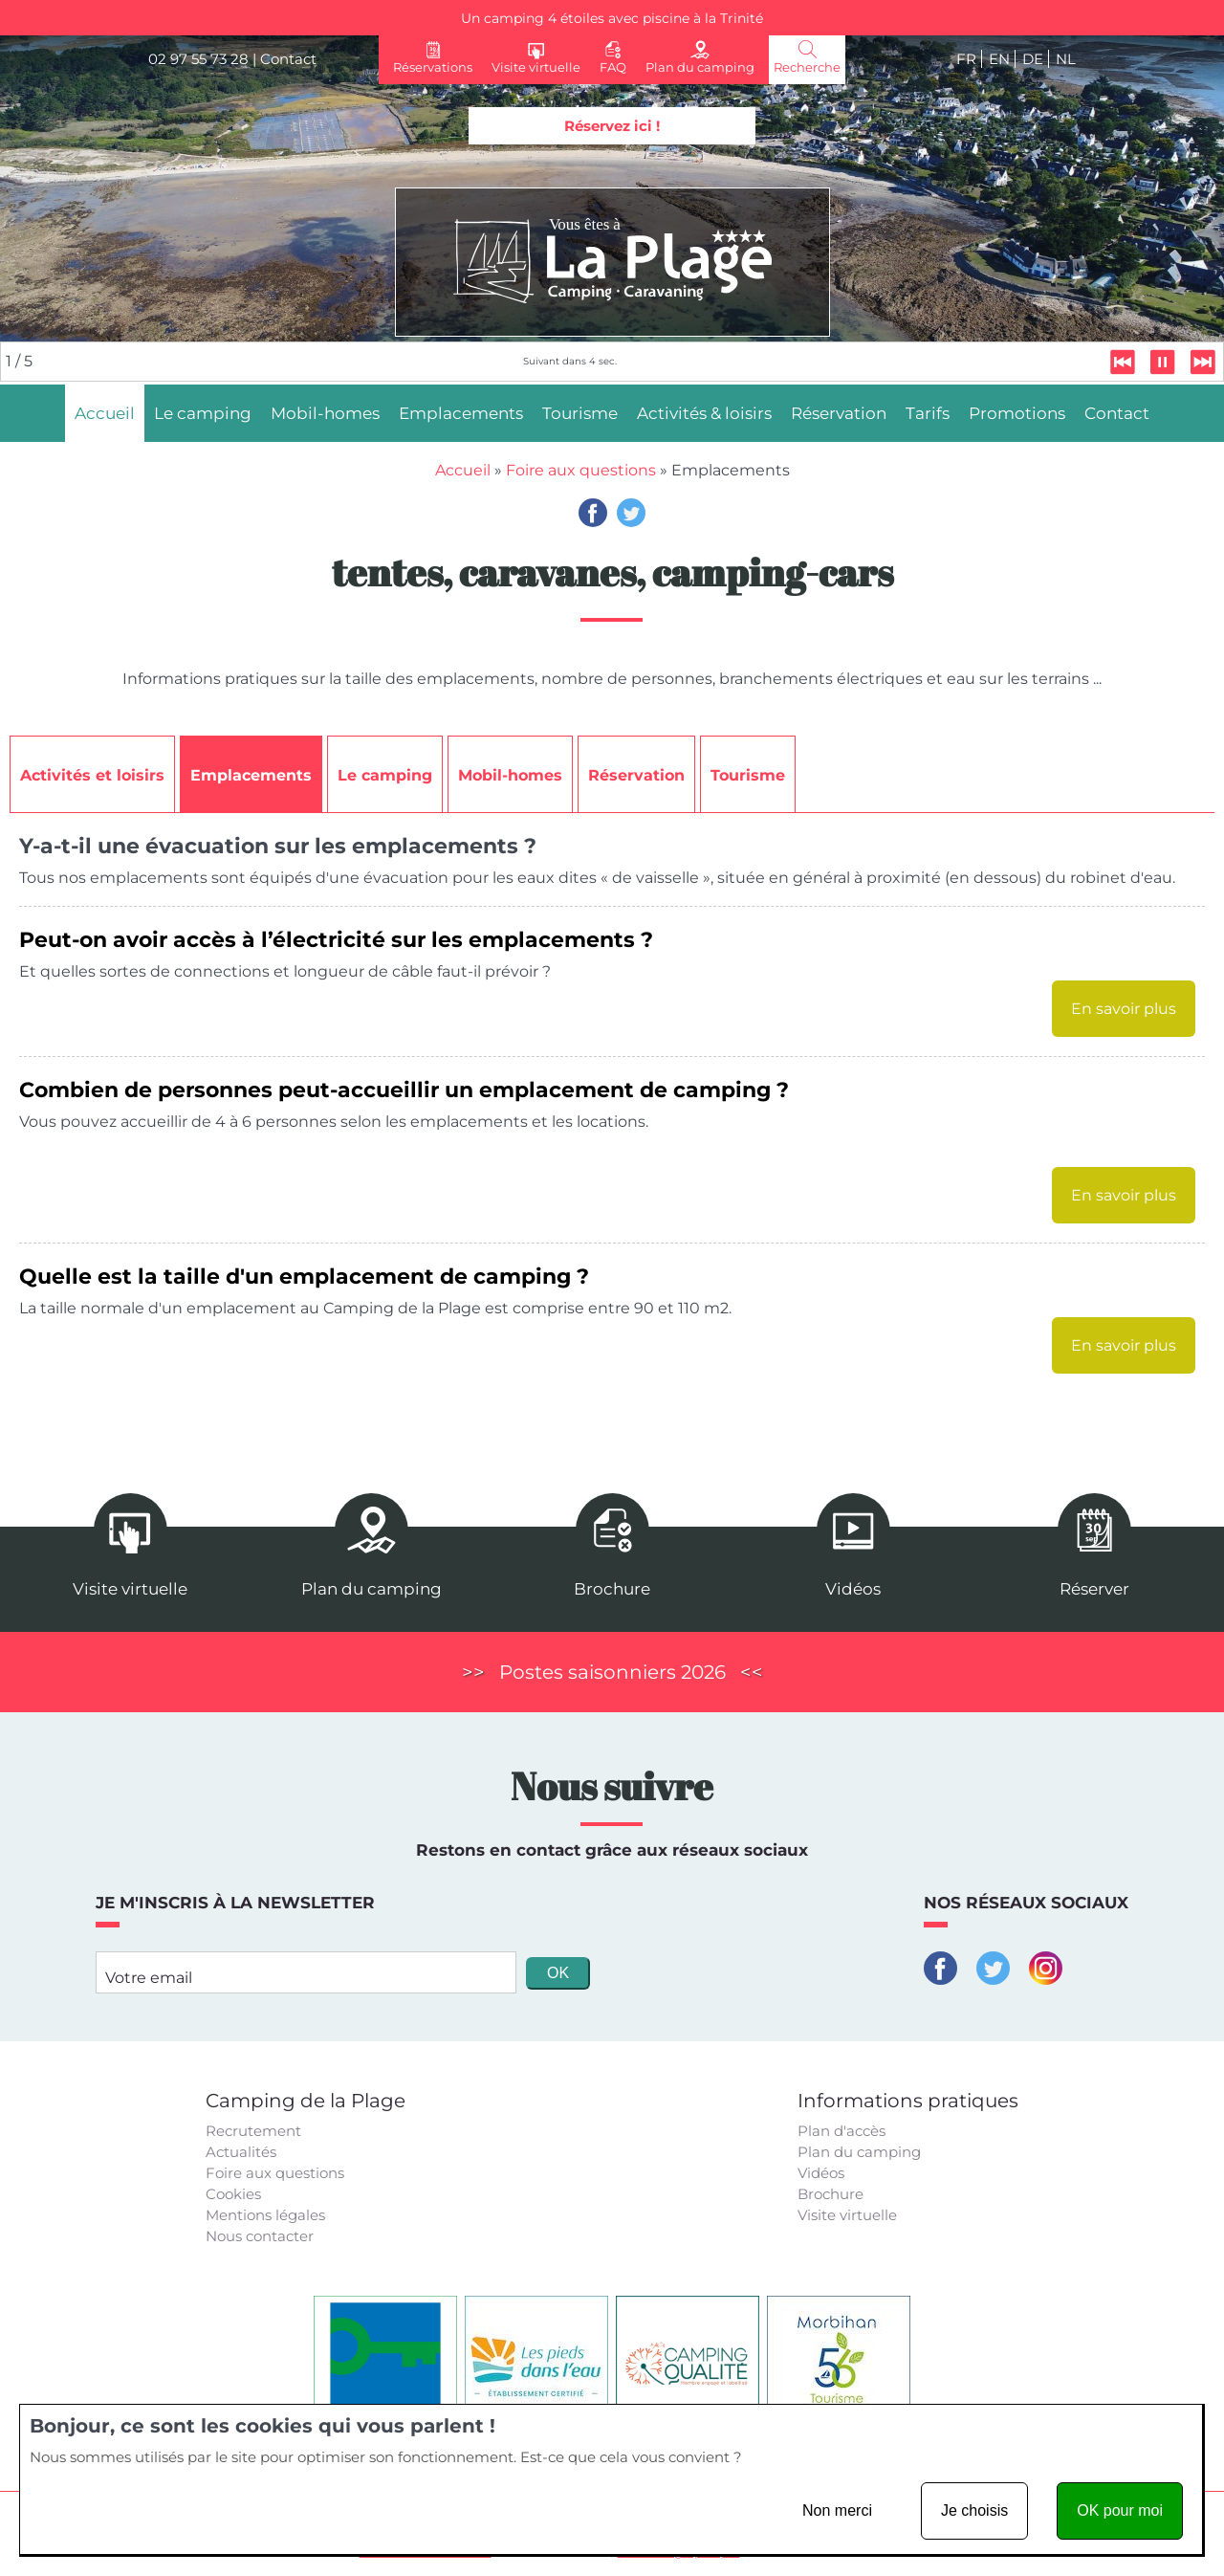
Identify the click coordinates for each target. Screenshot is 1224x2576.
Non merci (837, 2510)
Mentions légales (265, 2215)
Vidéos (821, 2173)
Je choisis (974, 2510)
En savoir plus (1123, 1009)
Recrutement (253, 2131)
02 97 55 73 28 (198, 59)
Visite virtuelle (847, 2215)
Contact (288, 59)
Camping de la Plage (305, 2100)
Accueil (463, 470)
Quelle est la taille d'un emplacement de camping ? (304, 1276)
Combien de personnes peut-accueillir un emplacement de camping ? (404, 1089)
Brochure (830, 2194)
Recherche (807, 67)
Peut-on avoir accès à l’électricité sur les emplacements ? (336, 939)
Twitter (631, 512)
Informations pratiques (908, 2100)
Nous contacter (260, 2236)
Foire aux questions (581, 470)
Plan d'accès (841, 2131)
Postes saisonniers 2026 (612, 1672)
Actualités (241, 2152)
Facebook (593, 512)
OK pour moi (1120, 2510)
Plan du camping (859, 2152)
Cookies (233, 2194)
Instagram (1045, 1968)
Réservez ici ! (612, 126)
